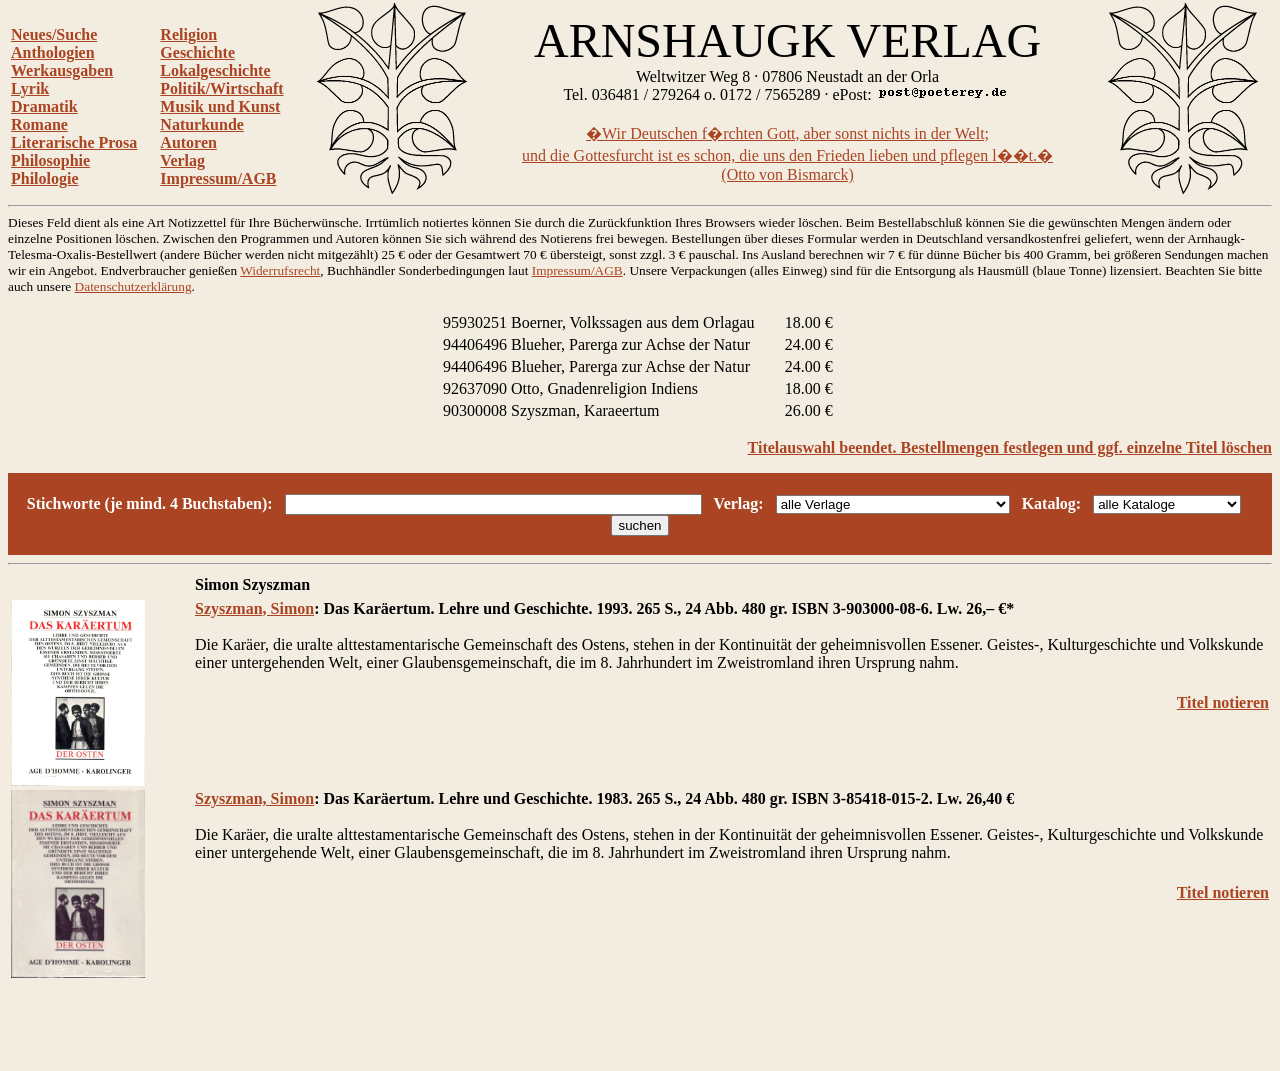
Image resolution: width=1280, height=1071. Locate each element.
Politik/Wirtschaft (221, 88)
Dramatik (44, 106)
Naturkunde (202, 124)
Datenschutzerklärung (133, 286)
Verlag (182, 160)
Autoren (188, 142)
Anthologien (53, 52)
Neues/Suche (54, 34)
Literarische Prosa (74, 142)
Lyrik (30, 88)
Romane (39, 124)
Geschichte (197, 52)
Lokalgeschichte (215, 70)
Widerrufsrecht (280, 270)
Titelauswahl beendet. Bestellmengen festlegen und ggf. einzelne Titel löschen (1010, 447)
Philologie (45, 178)
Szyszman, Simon (254, 608)
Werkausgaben (62, 70)
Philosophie (50, 160)
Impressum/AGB (218, 178)
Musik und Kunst (220, 106)
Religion (188, 34)
